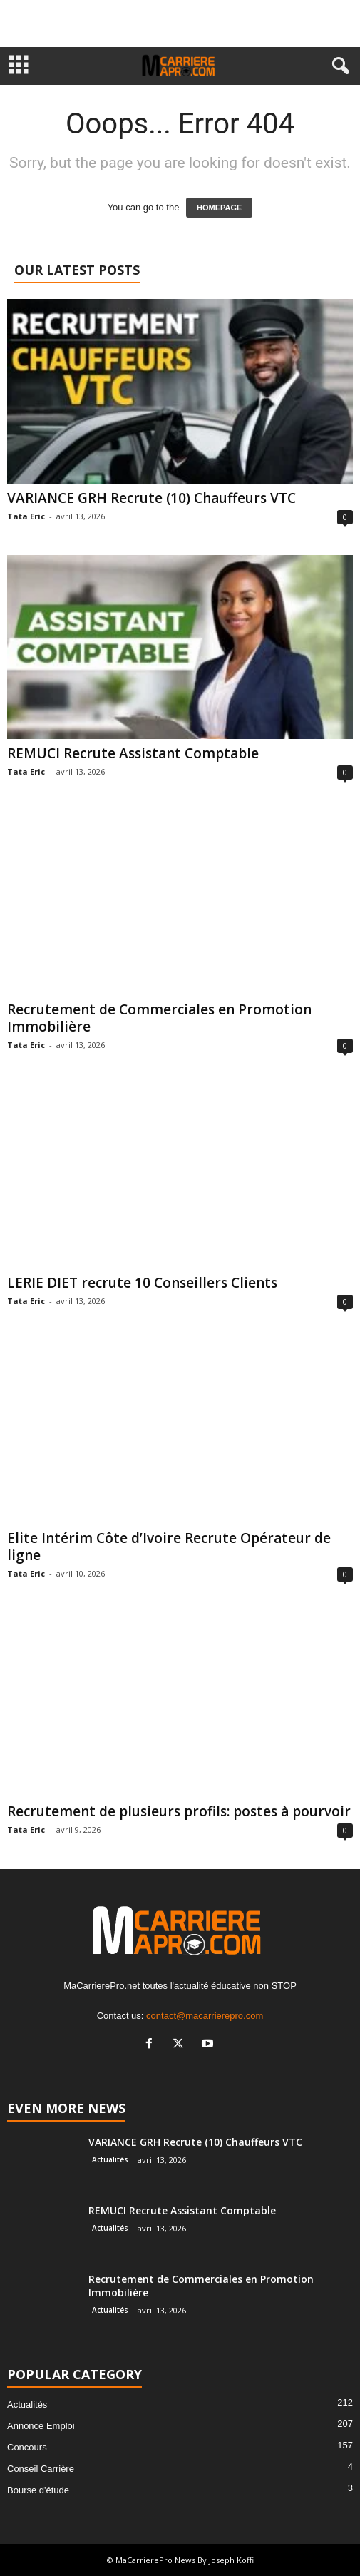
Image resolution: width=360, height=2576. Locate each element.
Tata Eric (26, 516)
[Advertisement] (180, 23)
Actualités (110, 2159)
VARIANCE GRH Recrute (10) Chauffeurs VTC (151, 498)
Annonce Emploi (41, 2425)
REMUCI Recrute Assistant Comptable (133, 753)
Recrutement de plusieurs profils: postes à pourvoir (179, 1811)
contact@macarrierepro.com (204, 2015)
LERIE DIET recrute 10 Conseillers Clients (142, 1282)
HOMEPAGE (219, 207)
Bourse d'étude (38, 2490)
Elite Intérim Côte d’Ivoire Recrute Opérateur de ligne (169, 1546)
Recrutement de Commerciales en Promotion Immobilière (159, 1018)
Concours (27, 2447)
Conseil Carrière (40, 2468)
